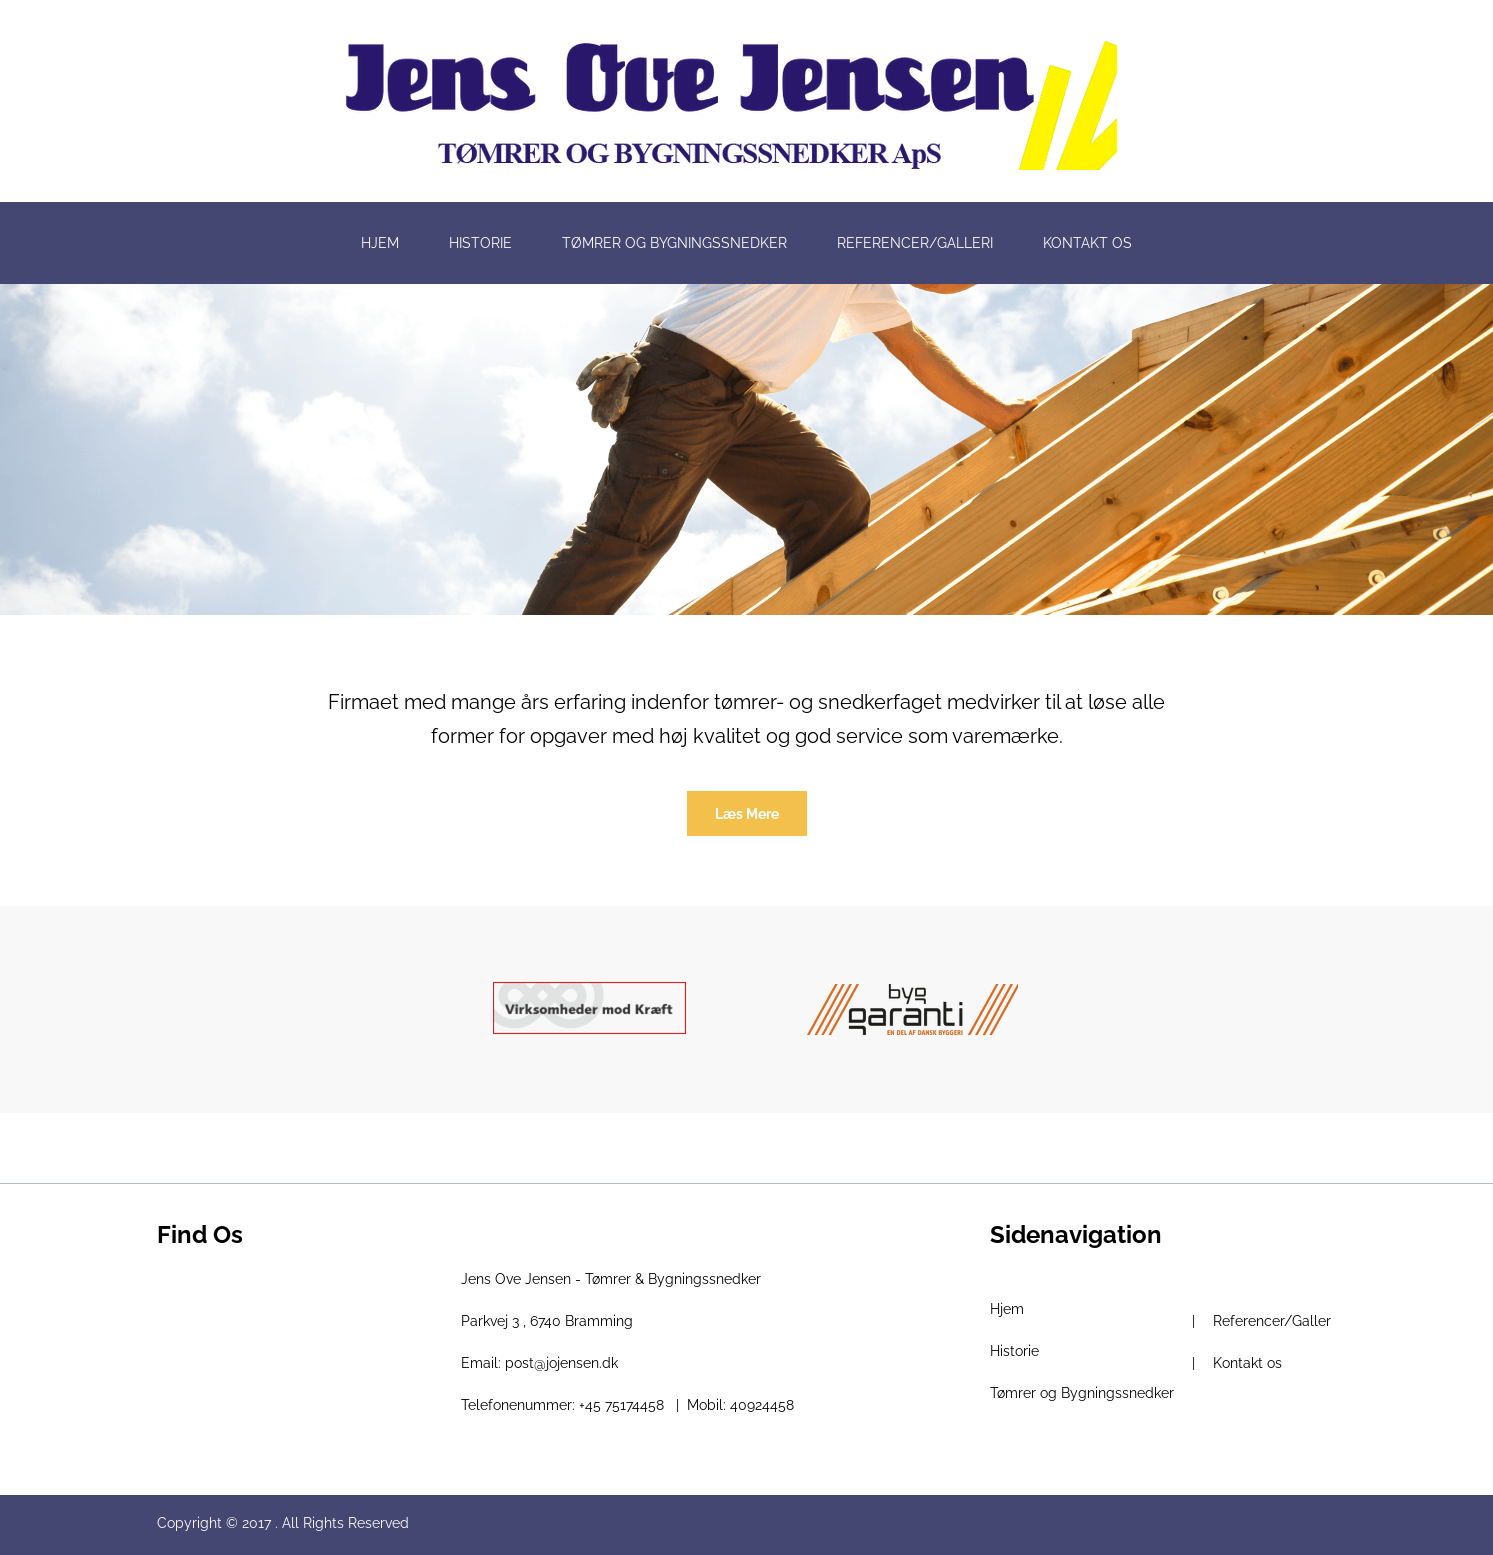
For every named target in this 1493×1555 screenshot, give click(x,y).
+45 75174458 (621, 1405)
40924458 (762, 1405)
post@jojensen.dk (561, 1363)
